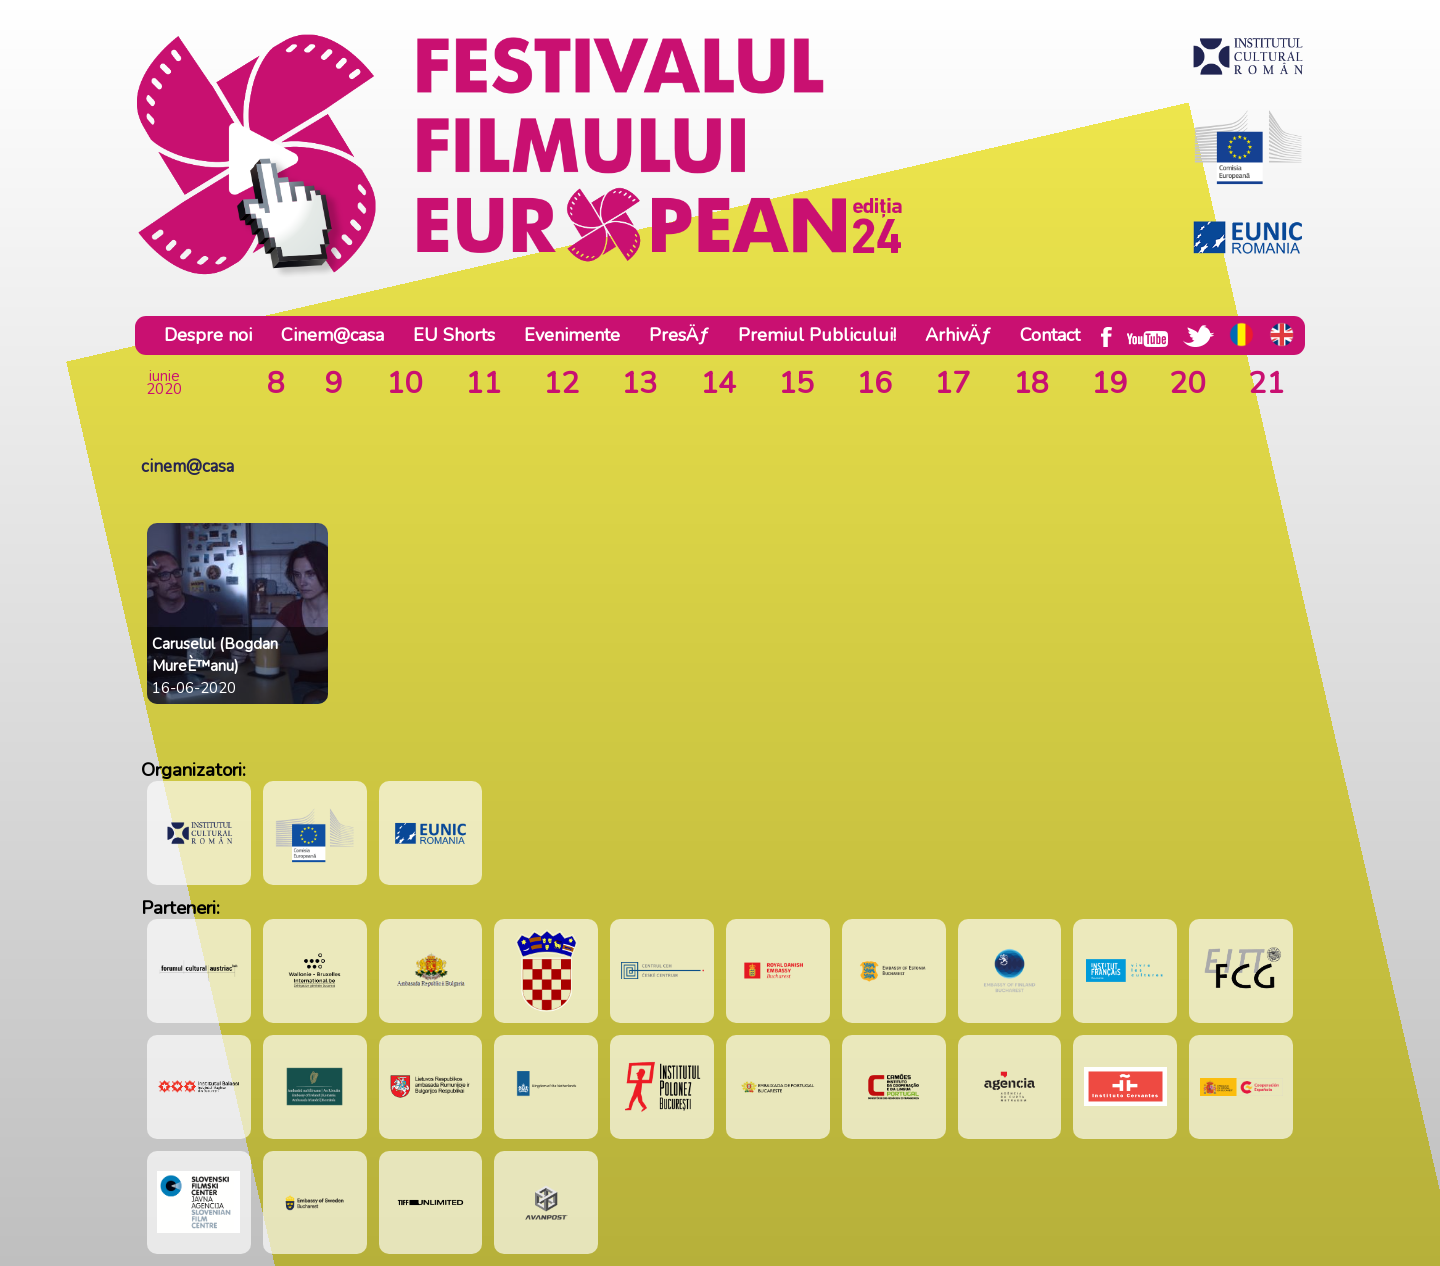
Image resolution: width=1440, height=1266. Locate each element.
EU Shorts (454, 335)
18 (1031, 383)
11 (483, 383)
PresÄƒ (679, 335)
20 (1187, 383)
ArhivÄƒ (958, 335)
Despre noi (208, 335)
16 (874, 383)
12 (561, 383)
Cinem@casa (332, 335)
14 (718, 383)
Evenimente (572, 335)
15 (796, 383)
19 (1109, 383)
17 (952, 383)
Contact (1050, 335)
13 (639, 383)
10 (404, 383)
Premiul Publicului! (817, 335)
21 (1266, 383)
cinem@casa (187, 466)
